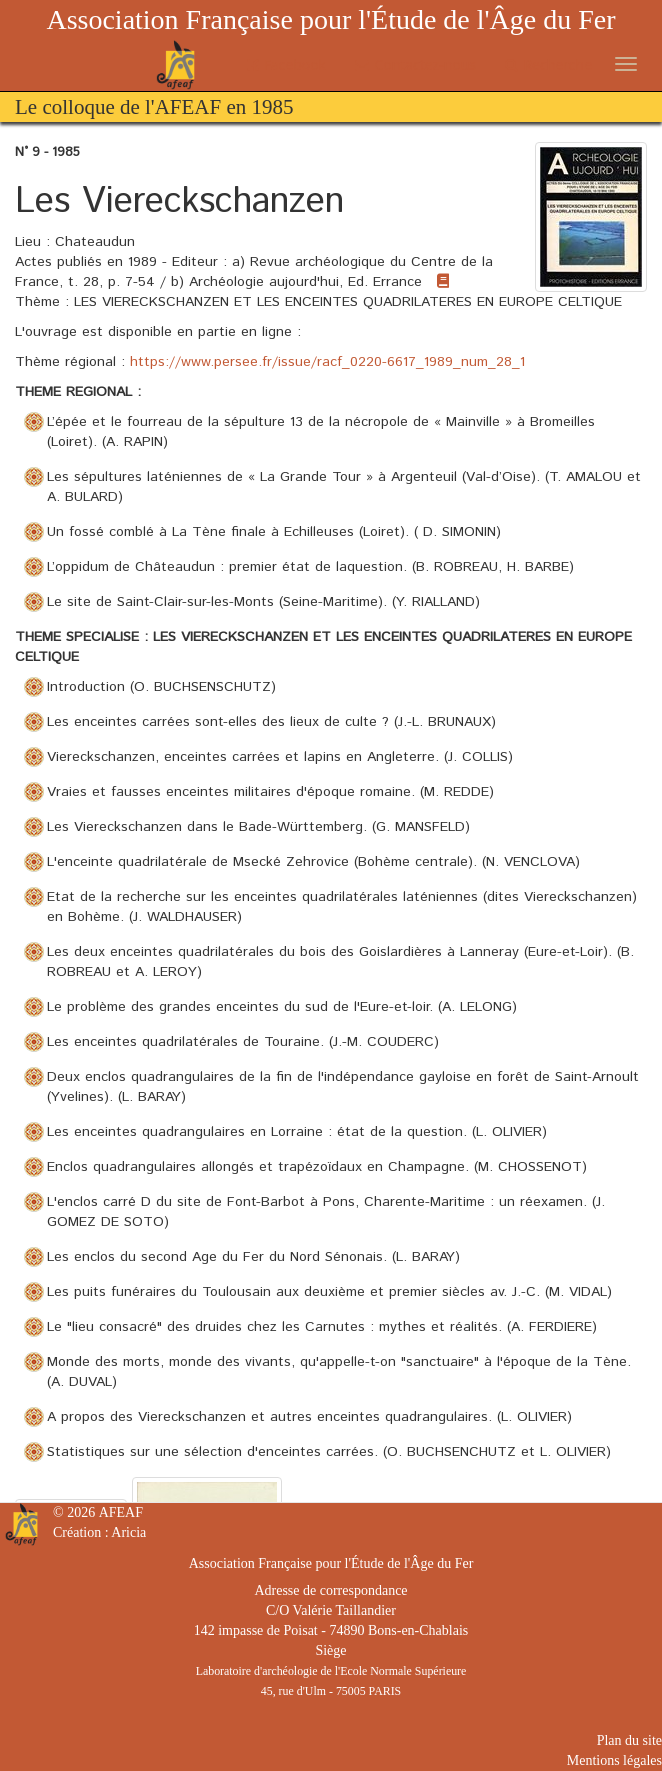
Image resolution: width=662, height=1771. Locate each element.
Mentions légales (614, 1760)
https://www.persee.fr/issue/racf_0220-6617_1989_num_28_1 (327, 362)
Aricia (128, 1532)
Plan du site (629, 1740)
